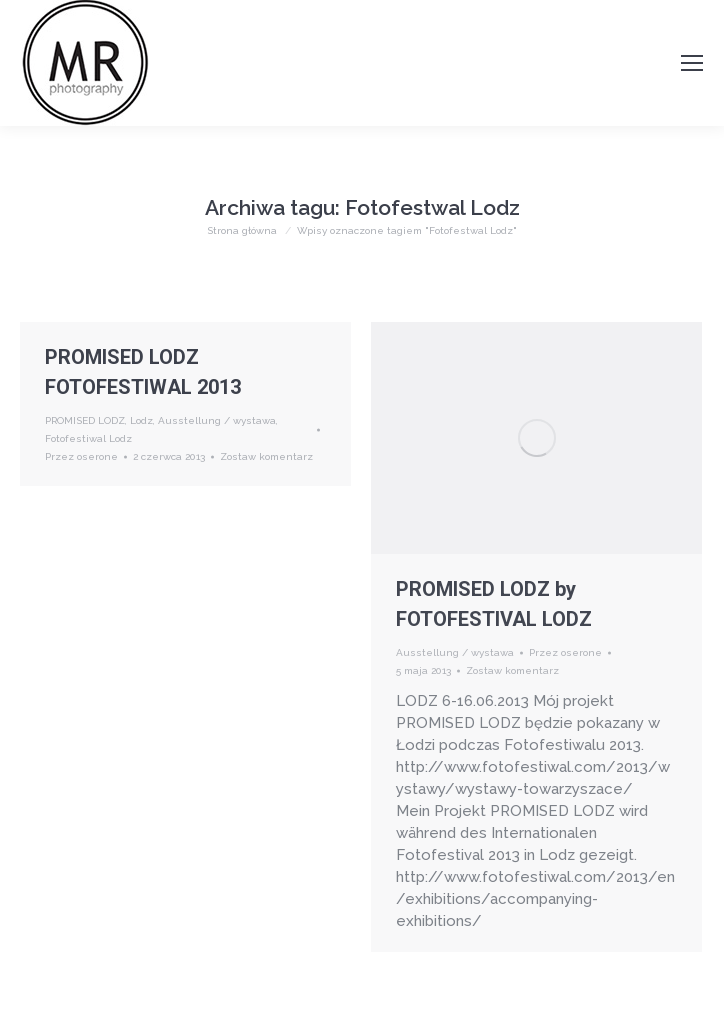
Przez (81, 456)
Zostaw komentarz (266, 456)
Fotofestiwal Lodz (88, 438)
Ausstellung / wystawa (217, 420)
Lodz (141, 420)
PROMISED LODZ (85, 420)
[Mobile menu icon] (692, 63)
